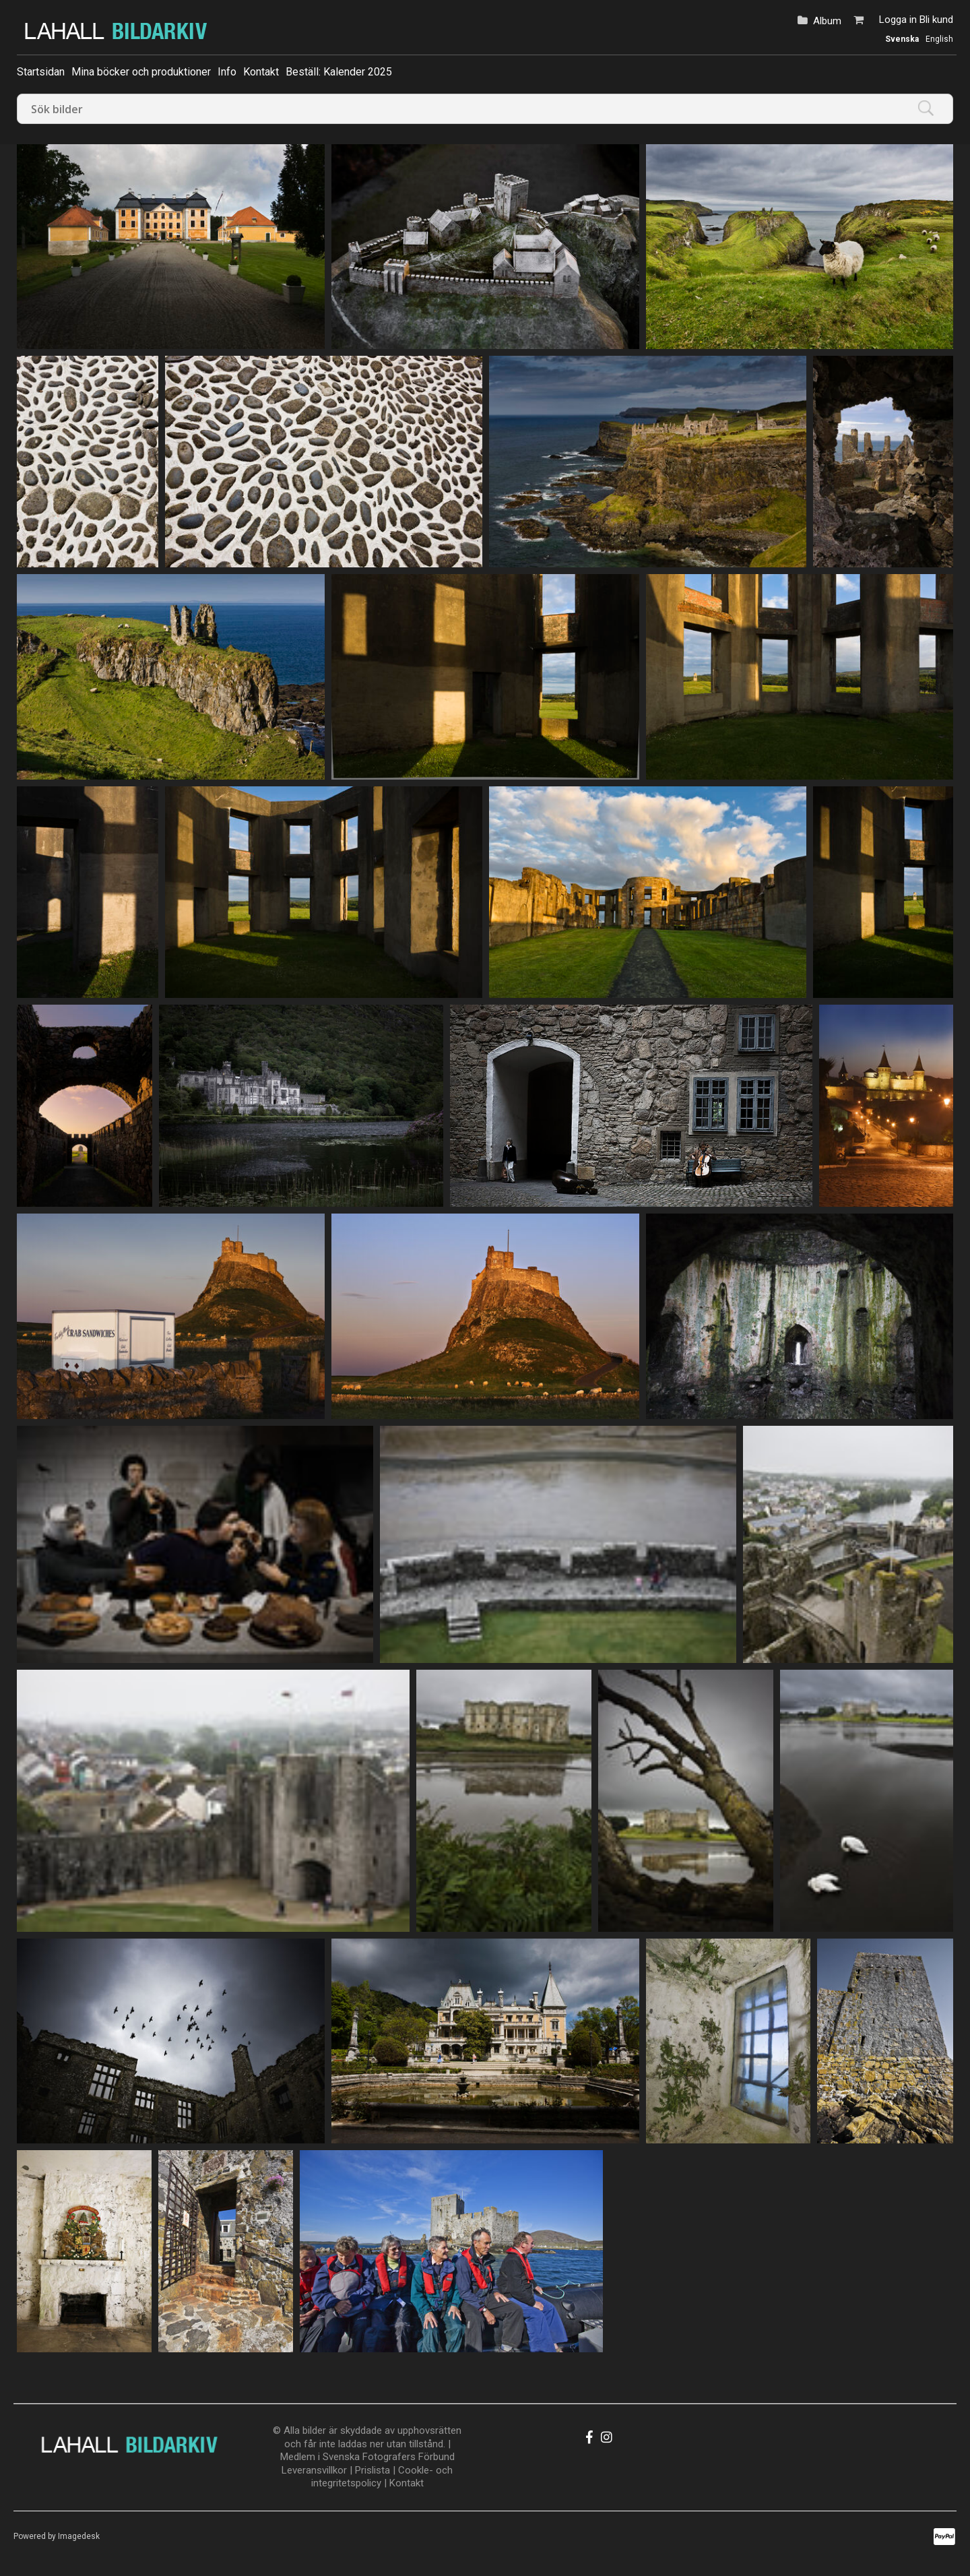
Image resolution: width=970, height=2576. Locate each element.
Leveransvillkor (314, 2470)
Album (827, 21)
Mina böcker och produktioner (141, 71)
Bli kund (936, 19)
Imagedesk (79, 2536)
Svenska (902, 39)
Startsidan (41, 71)
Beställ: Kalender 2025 (339, 71)
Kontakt (261, 71)
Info (227, 71)
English (939, 39)
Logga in (898, 19)
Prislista (372, 2470)
